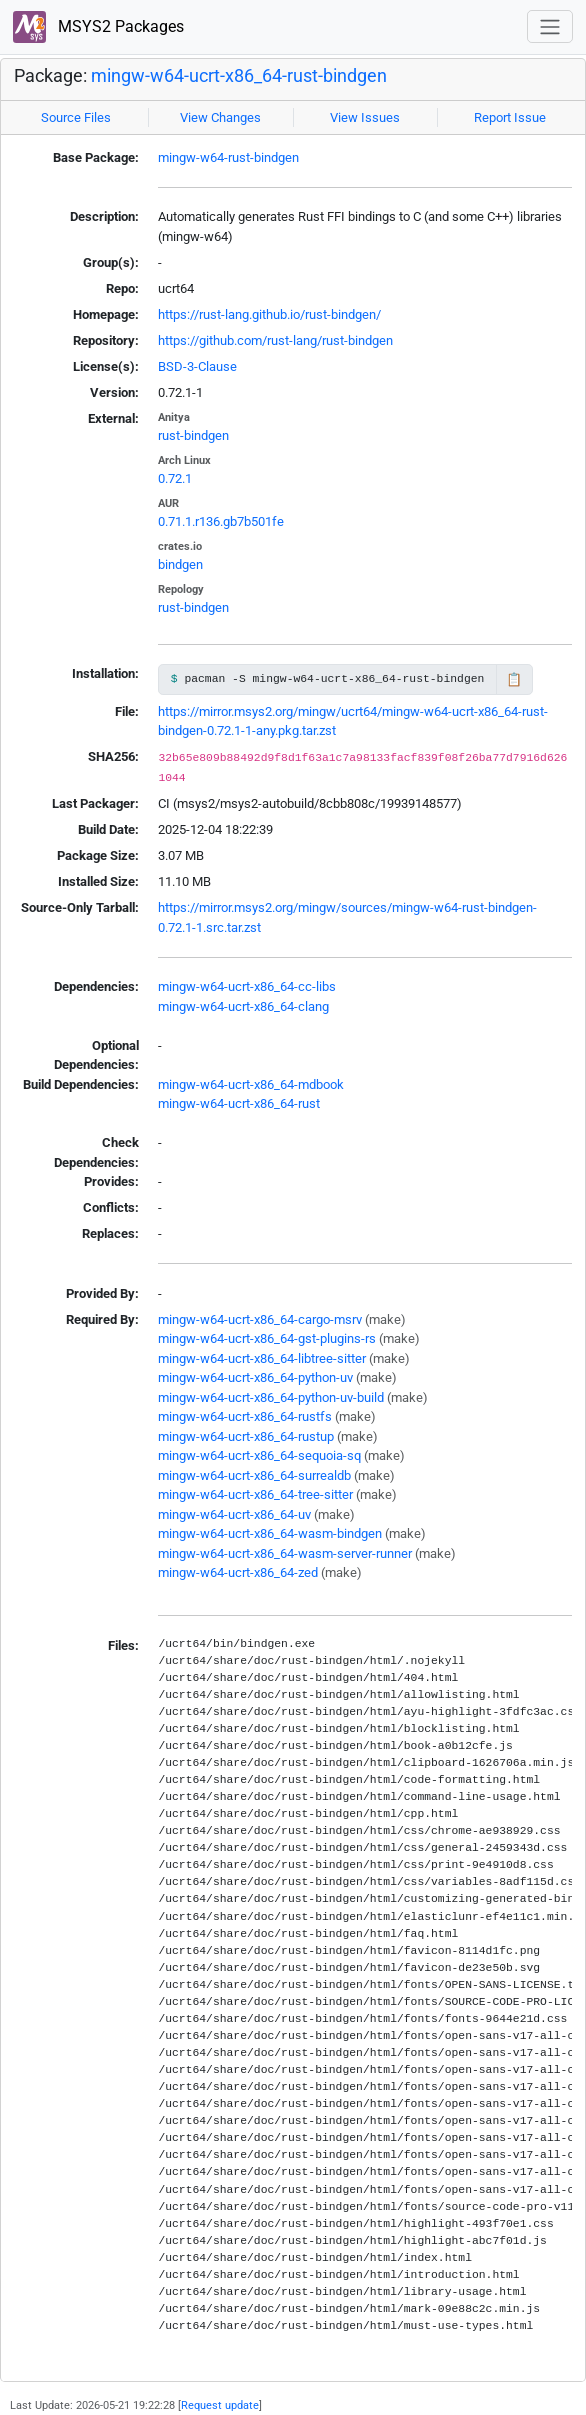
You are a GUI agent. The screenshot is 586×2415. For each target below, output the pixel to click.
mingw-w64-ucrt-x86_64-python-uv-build (271, 1397)
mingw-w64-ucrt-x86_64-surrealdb (254, 1475)
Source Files (76, 117)
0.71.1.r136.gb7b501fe (221, 521)
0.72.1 (175, 478)
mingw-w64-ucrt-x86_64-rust (239, 1103)
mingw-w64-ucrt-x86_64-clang (243, 1006)
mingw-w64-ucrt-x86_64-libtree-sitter (262, 1358)
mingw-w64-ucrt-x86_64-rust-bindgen (239, 75)
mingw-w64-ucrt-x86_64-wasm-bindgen (270, 1533)
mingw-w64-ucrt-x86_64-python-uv (255, 1377)
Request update (220, 2405)
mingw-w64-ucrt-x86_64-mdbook (251, 1084)
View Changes (220, 117)
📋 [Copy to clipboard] (514, 679)
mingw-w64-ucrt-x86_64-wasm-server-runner (285, 1553)
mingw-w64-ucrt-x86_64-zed (238, 1572)
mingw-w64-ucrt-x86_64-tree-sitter (255, 1494)
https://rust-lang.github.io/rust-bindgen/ (269, 314)
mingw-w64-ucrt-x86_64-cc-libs (247, 986)
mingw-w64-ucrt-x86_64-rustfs (245, 1416)
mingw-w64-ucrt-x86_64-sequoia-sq (259, 1455)
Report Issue (510, 117)
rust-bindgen (193, 435)
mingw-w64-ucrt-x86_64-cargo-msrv (260, 1319)
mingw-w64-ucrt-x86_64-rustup (246, 1436)
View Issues (365, 117)
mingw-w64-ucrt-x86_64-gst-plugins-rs (267, 1338)
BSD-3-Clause (197, 366)
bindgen (180, 564)
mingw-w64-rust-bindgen (228, 157)
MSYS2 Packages (98, 27)
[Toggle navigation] (550, 26)
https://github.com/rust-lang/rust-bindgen (275, 340)
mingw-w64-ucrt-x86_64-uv (234, 1514)
